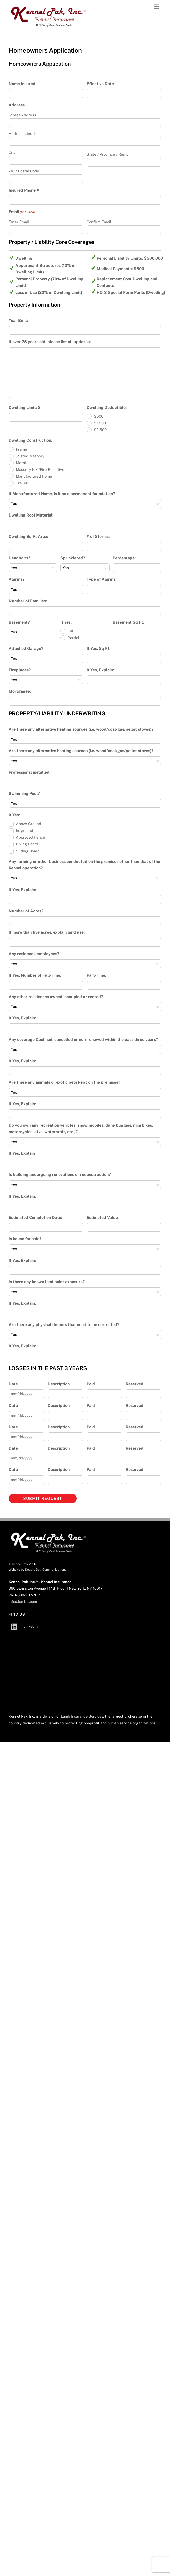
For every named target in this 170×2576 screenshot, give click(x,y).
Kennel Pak (20, 1564)
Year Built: (18, 320)
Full (71, 631)
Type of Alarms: (101, 579)
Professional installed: (29, 772)
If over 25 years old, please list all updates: (50, 341)
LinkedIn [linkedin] (23, 1626)
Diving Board (27, 844)
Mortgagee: (20, 691)
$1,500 (100, 423)
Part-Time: (96, 975)
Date (13, 1384)
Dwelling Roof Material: (31, 515)
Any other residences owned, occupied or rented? (56, 996)
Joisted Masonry (30, 456)
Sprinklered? (72, 558)
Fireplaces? (20, 670)
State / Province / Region (109, 154)
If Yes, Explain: (100, 670)
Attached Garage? (26, 648)
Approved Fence (30, 837)
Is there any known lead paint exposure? (47, 1281)
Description (59, 1384)
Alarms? (17, 579)
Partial (73, 638)
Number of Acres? (26, 911)
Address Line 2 (22, 133)
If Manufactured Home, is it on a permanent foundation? (62, 493)
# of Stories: (98, 536)
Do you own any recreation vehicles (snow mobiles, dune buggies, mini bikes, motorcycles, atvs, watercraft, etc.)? (81, 1128)
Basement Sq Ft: (128, 622)
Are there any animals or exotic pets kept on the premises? (64, 1082)
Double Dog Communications (45, 1569)
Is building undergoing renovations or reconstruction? (60, 1174)
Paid (91, 1384)
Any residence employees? (34, 953)
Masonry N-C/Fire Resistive (40, 469)
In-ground (24, 830)
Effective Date (100, 83)
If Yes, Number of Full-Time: (35, 975)
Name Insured (22, 83)
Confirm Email (99, 222)
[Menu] (156, 7)
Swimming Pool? (24, 793)
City (12, 152)
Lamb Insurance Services (82, 1716)
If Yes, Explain (22, 1153)
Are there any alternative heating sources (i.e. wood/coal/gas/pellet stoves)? (81, 729)
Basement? (19, 622)
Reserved (134, 1384)
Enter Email (19, 222)
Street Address (22, 115)
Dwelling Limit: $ (25, 407)
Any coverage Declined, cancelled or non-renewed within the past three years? (83, 1039)
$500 (98, 416)
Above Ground (28, 824)
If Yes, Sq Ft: (98, 648)
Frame (21, 449)
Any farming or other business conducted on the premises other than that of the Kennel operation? (84, 864)
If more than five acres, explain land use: (47, 932)
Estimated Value (102, 1217)
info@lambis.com (23, 1601)
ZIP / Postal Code (24, 171)
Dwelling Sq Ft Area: (28, 536)
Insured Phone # (24, 190)
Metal (21, 463)
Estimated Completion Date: (35, 1217)
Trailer (22, 483)
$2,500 (100, 430)
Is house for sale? (25, 1238)
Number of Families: (28, 601)
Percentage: (124, 558)
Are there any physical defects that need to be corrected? (64, 1324)
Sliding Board (28, 851)
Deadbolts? (19, 558)
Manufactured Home (34, 476)
